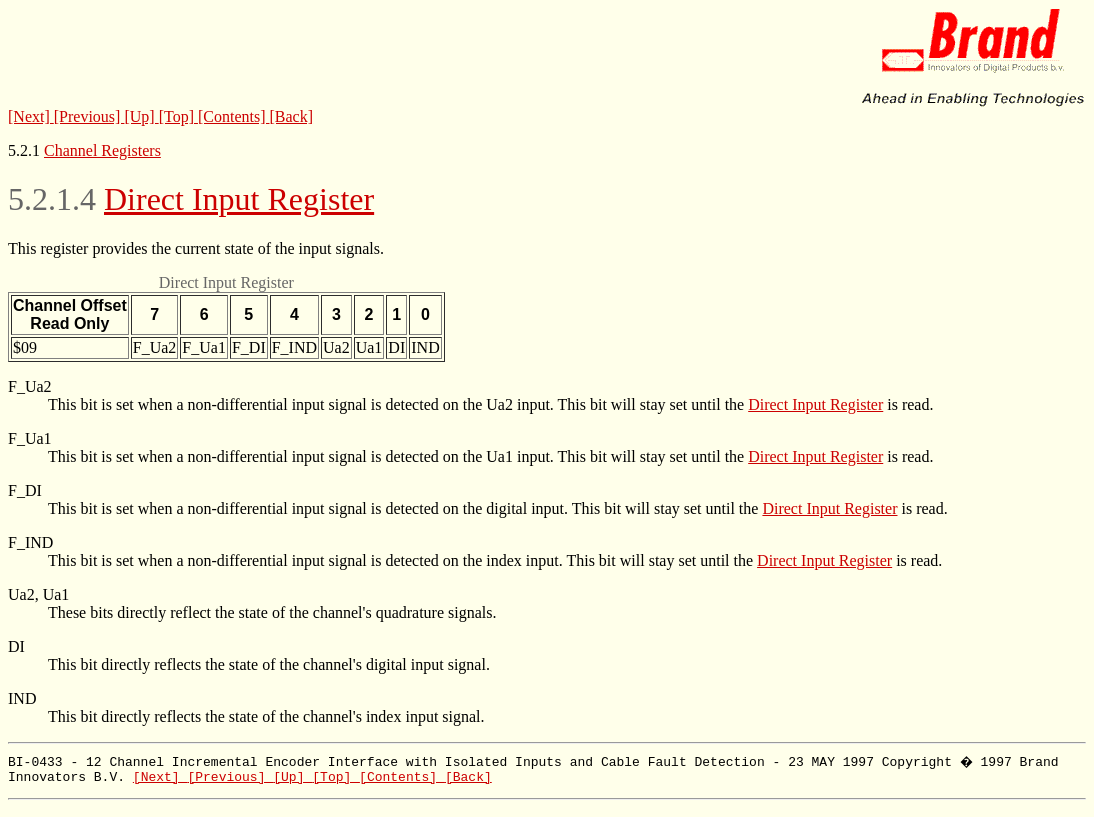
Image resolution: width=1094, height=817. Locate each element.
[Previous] (89, 116)
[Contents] (234, 116)
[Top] (178, 116)
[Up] (141, 116)
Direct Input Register (239, 199)
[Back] (292, 116)
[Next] (31, 116)
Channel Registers (102, 150)
